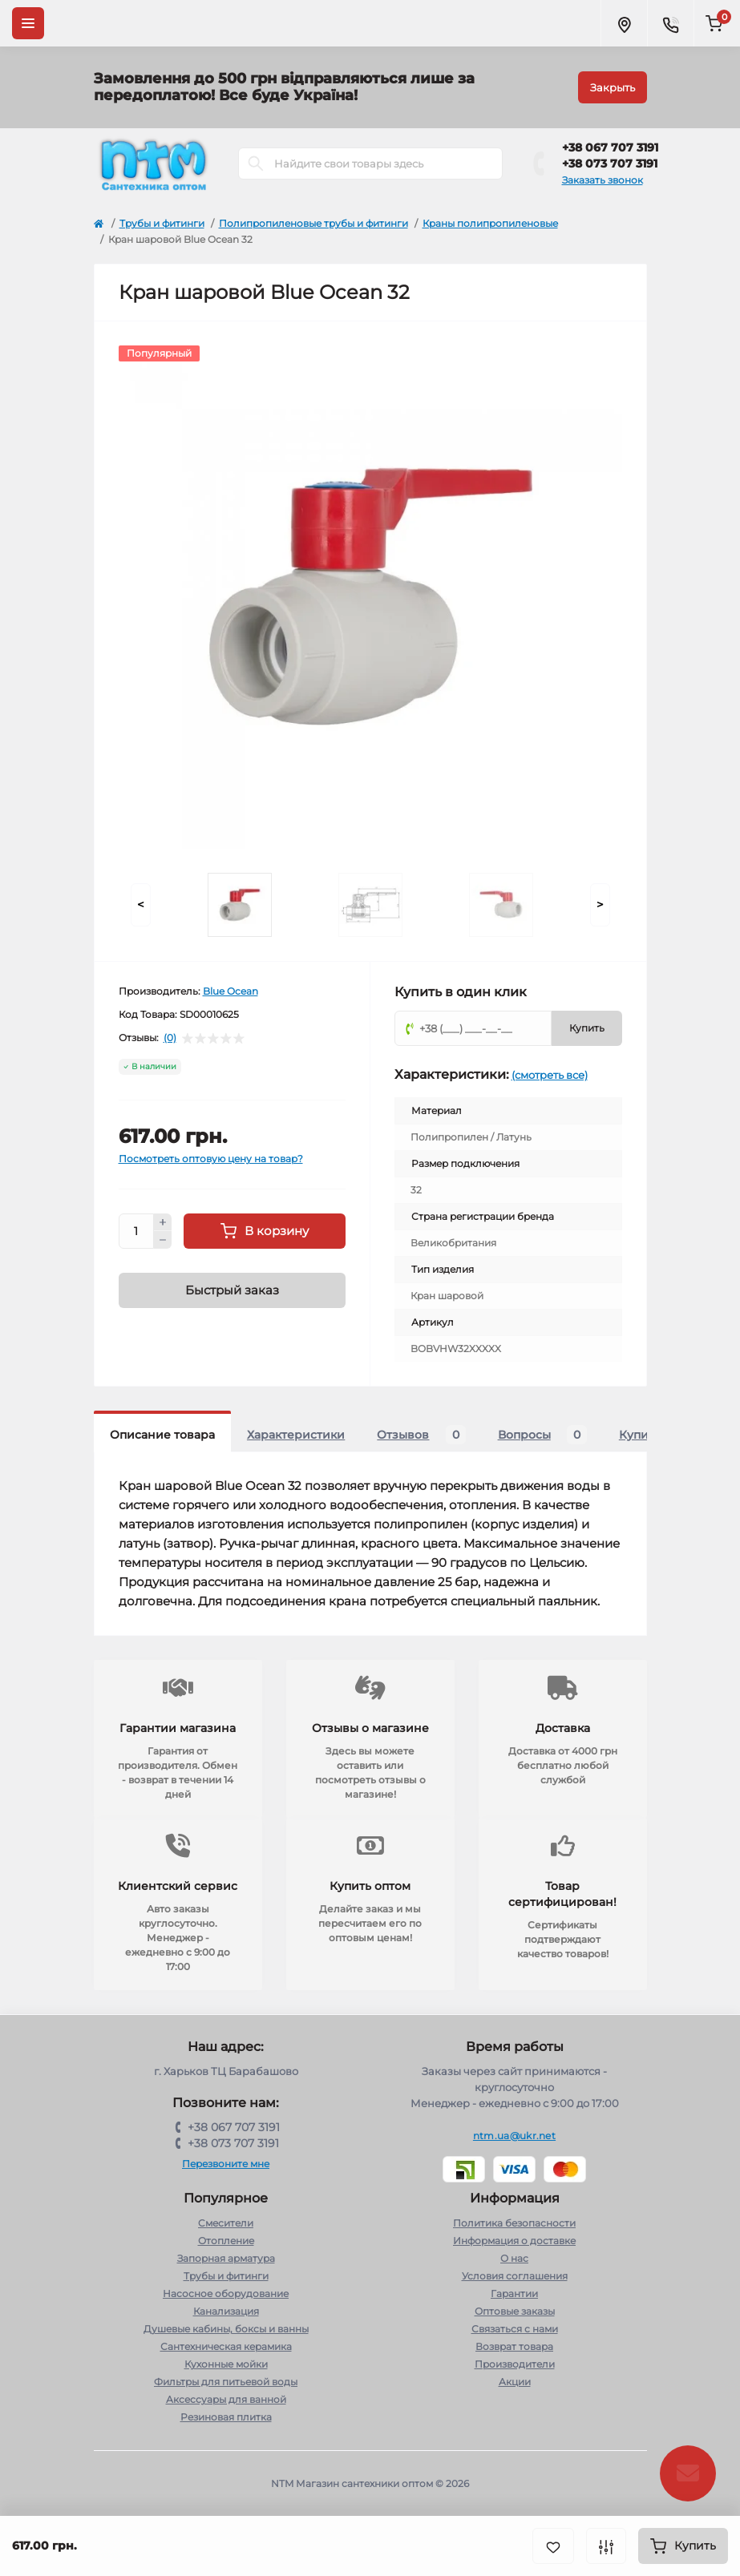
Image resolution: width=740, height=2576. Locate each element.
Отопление (226, 2241)
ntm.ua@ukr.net (514, 2136)
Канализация (226, 2311)
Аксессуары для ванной (226, 2399)
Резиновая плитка (226, 2417)
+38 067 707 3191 (610, 147)
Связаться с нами (514, 2329)
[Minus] (163, 1240)
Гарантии (514, 2293)
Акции (515, 2382)
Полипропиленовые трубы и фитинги (313, 223)
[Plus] (163, 1222)
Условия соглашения (515, 2276)
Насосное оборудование (226, 2293)
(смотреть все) (550, 1074)
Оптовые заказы (515, 2311)
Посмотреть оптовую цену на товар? (211, 1159)
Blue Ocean (230, 991)
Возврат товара (514, 2346)
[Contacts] (670, 23)
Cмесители (225, 2223)
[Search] (255, 163)
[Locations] (623, 23)
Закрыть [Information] (612, 87)
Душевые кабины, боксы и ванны (226, 2329)
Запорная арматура (226, 2258)
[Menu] (28, 23)
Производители (515, 2364)
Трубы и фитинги (161, 223)
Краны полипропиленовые (490, 223)
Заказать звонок (602, 180)
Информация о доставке (514, 2241)
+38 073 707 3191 (609, 163)
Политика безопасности (514, 2223)
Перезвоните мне (225, 2164)
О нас (514, 2258)
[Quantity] (136, 1231)
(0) (170, 1038)
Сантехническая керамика (226, 2346)
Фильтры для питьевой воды (225, 2382)
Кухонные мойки (226, 2364)
